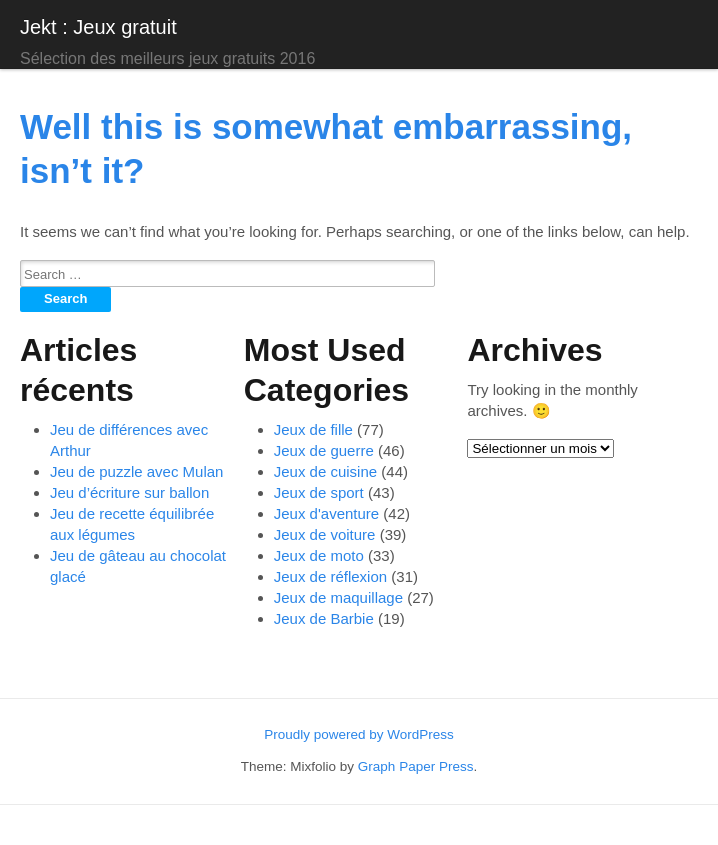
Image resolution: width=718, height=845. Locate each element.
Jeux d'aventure (326, 513)
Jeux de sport (319, 492)
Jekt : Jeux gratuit (98, 27)
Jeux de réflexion (330, 576)
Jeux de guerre (324, 450)
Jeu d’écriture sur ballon (129, 492)
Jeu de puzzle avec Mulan (136, 471)
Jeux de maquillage (338, 597)
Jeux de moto (319, 555)
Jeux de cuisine (325, 471)
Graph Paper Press (416, 766)
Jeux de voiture (325, 534)
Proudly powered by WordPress (359, 734)
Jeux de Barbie (324, 618)
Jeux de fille (313, 429)
